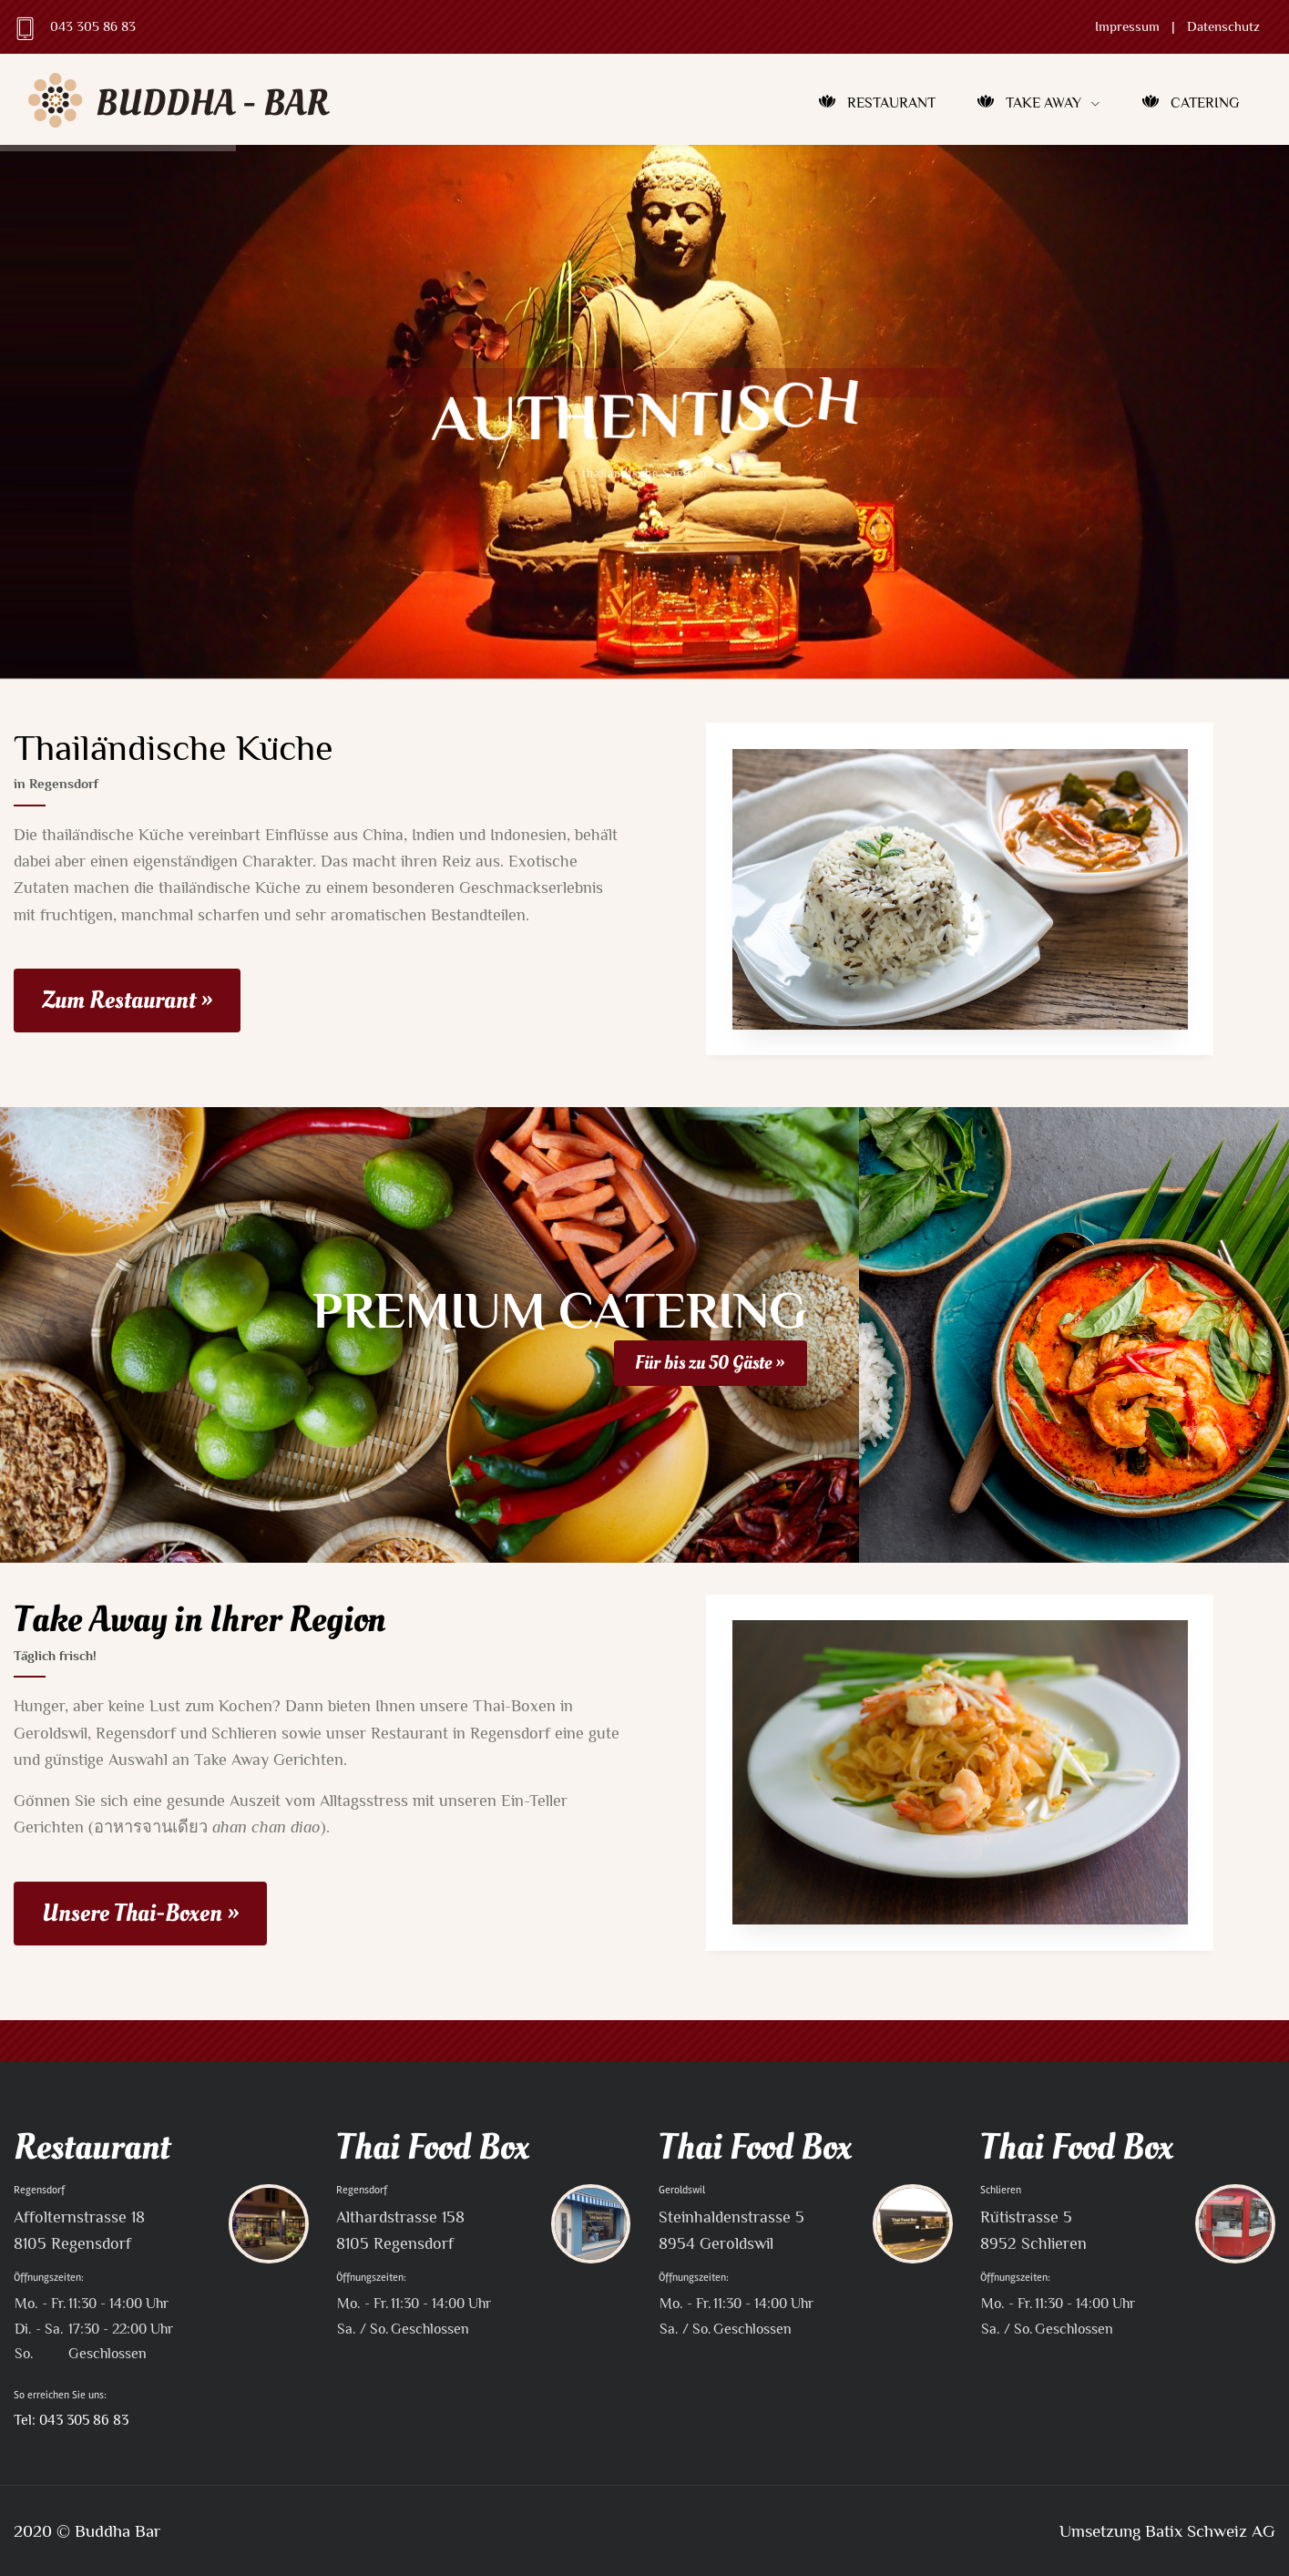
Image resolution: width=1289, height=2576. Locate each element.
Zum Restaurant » (127, 1000)
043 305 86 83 (93, 26)
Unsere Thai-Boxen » (141, 1913)
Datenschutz (1223, 26)
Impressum (1127, 26)
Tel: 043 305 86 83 (71, 2420)
